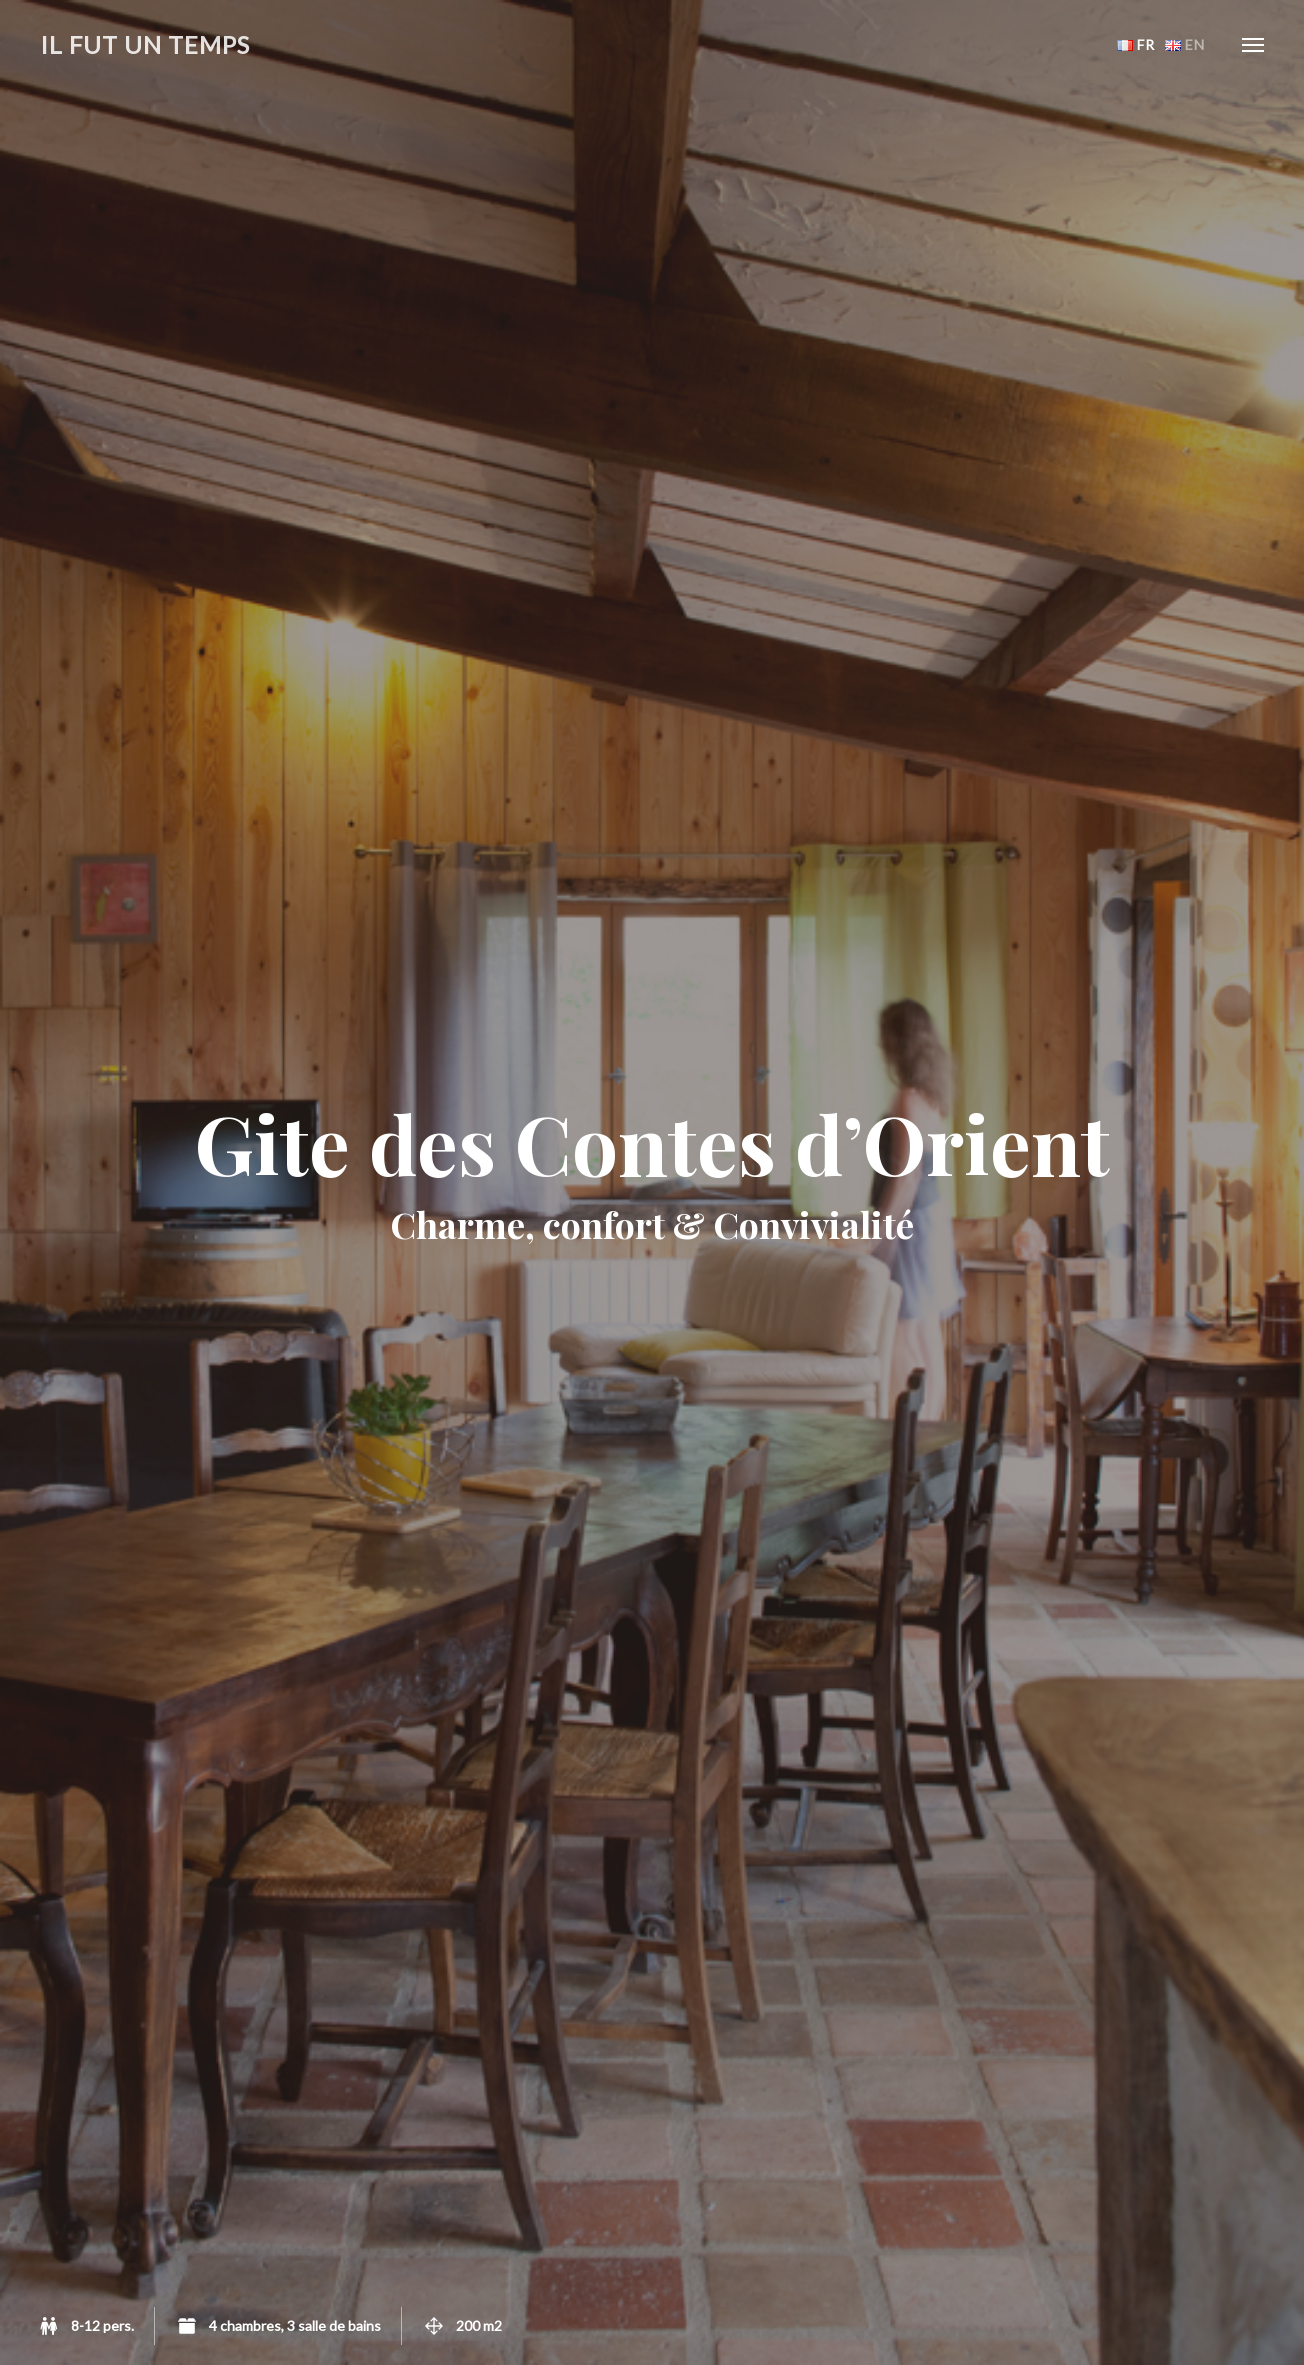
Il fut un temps (145, 44)
